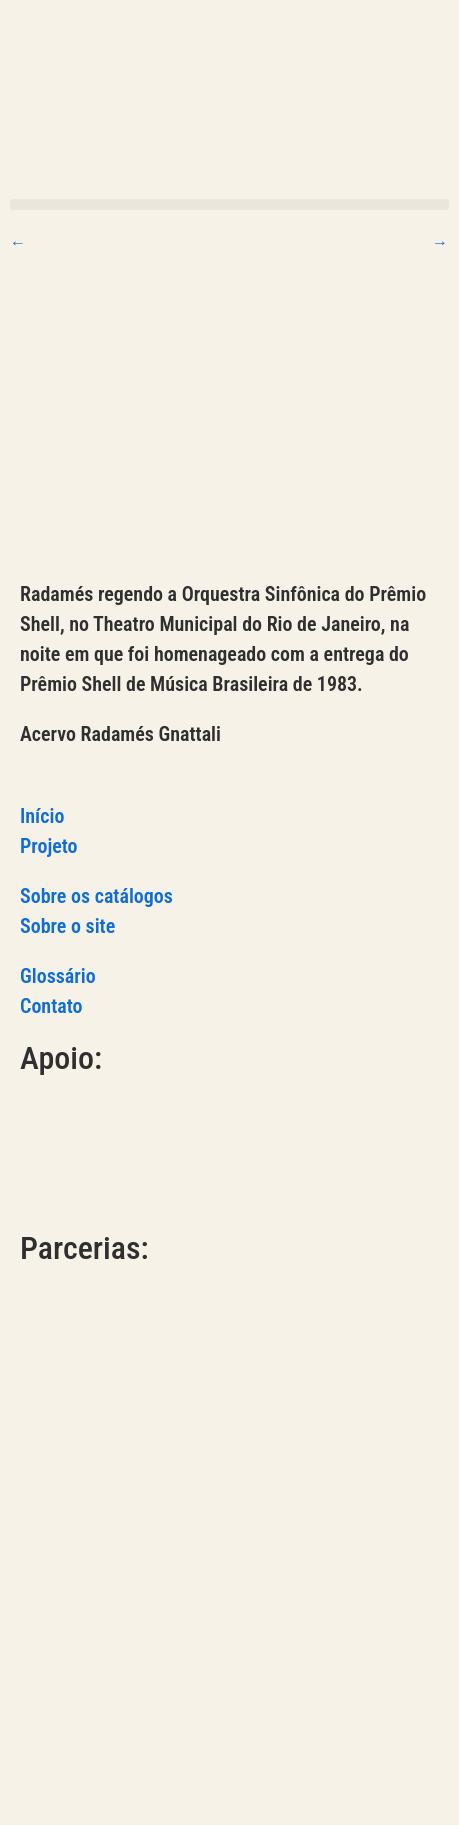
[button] (229, 204)
